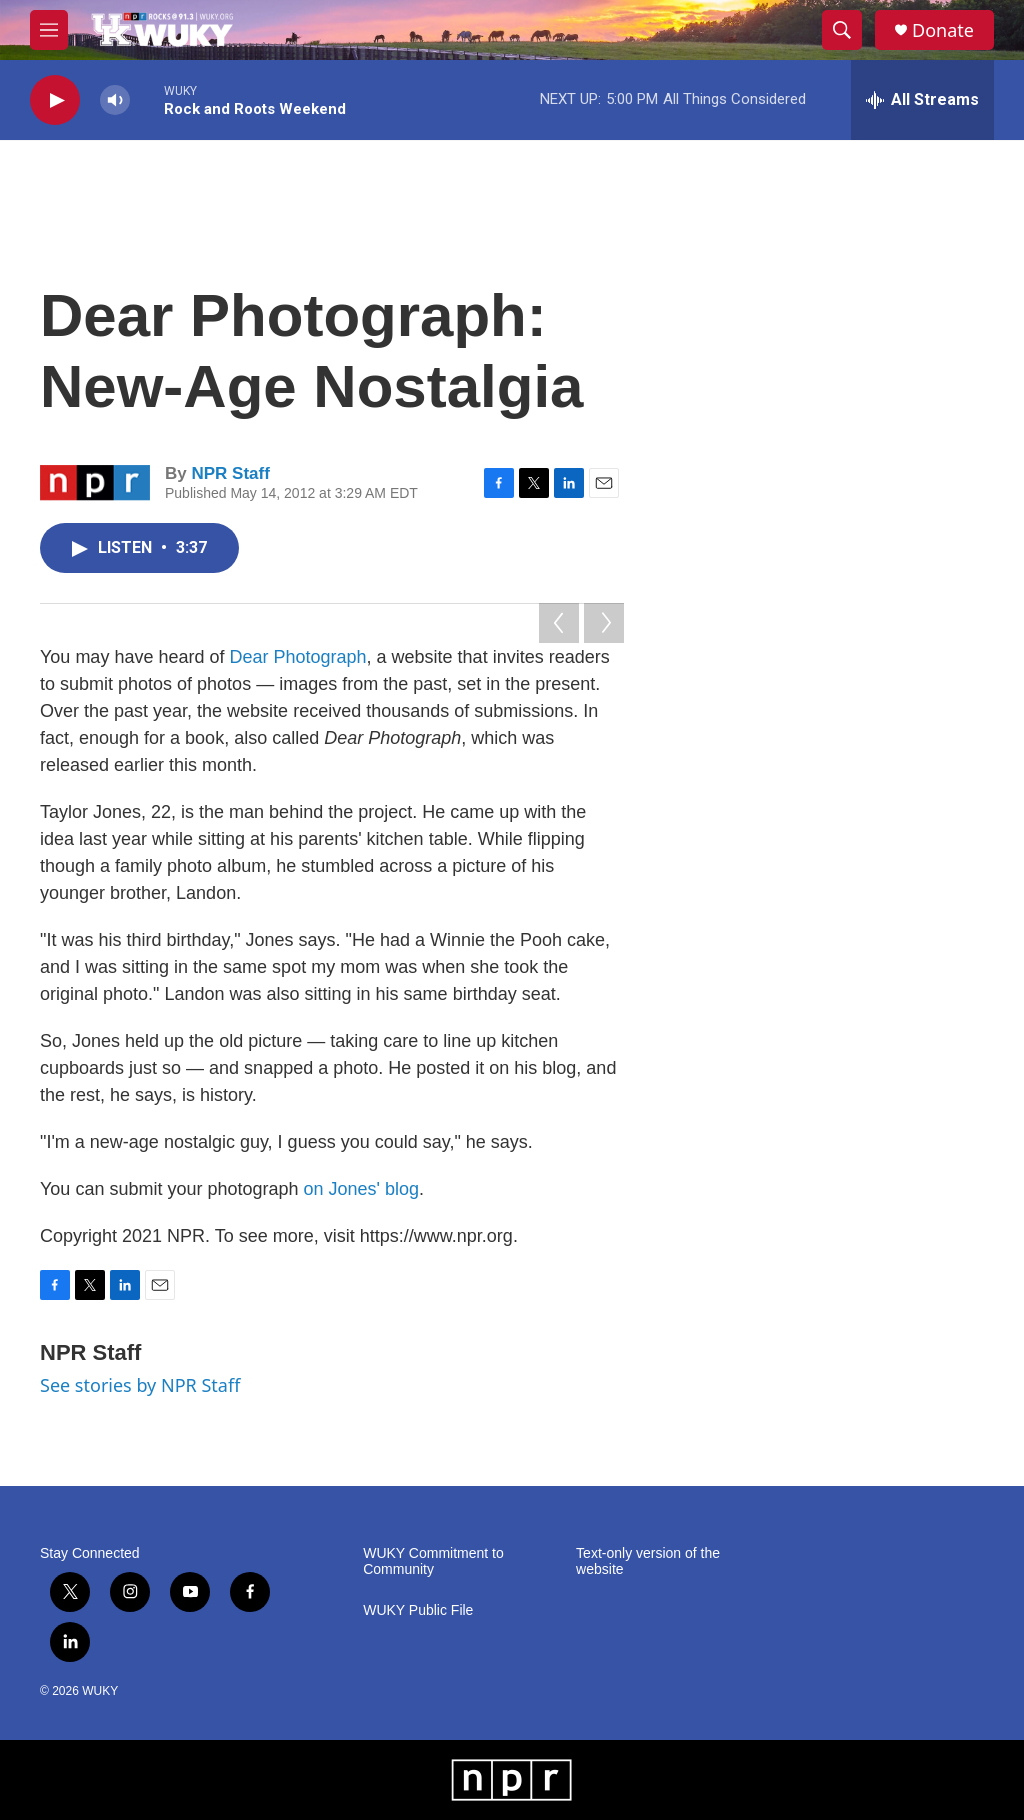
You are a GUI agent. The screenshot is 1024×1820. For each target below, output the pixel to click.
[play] (55, 100)
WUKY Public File (418, 1610)
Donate (943, 30)
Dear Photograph (297, 657)
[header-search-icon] (842, 30)
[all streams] (922, 100)
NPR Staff (230, 473)
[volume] (115, 100)
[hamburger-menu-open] (49, 30)
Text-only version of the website (648, 1561)
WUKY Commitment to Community (433, 1561)
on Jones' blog (362, 1189)
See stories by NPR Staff (140, 1385)
